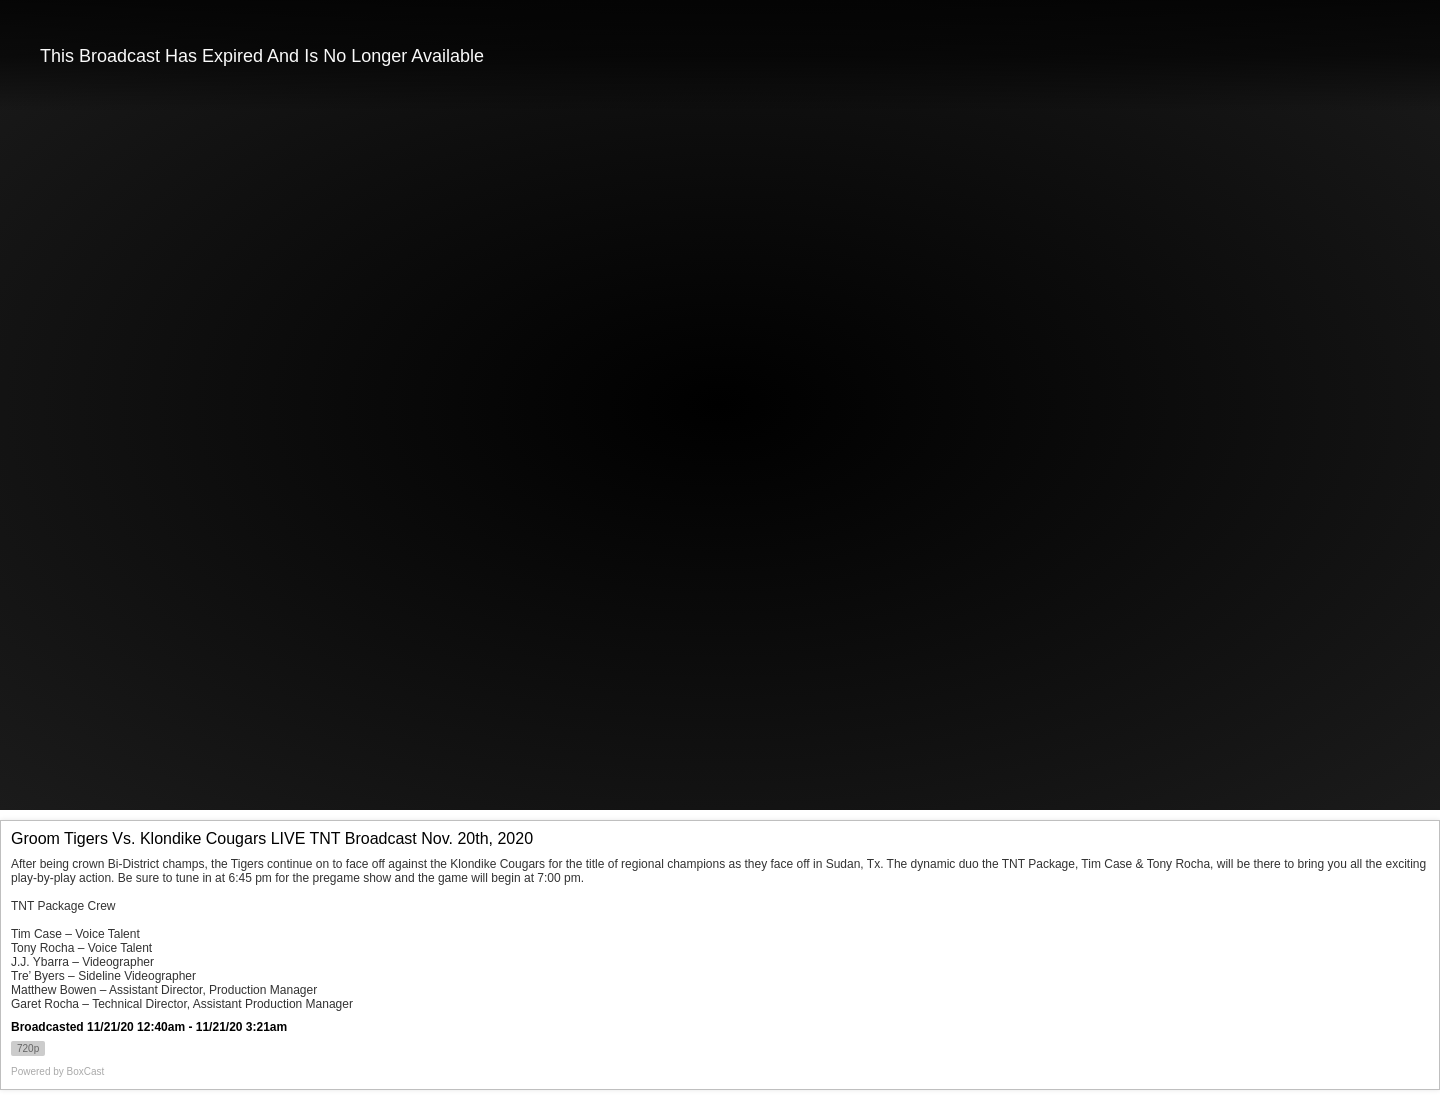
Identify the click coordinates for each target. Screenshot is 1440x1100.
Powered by (57, 1071)
